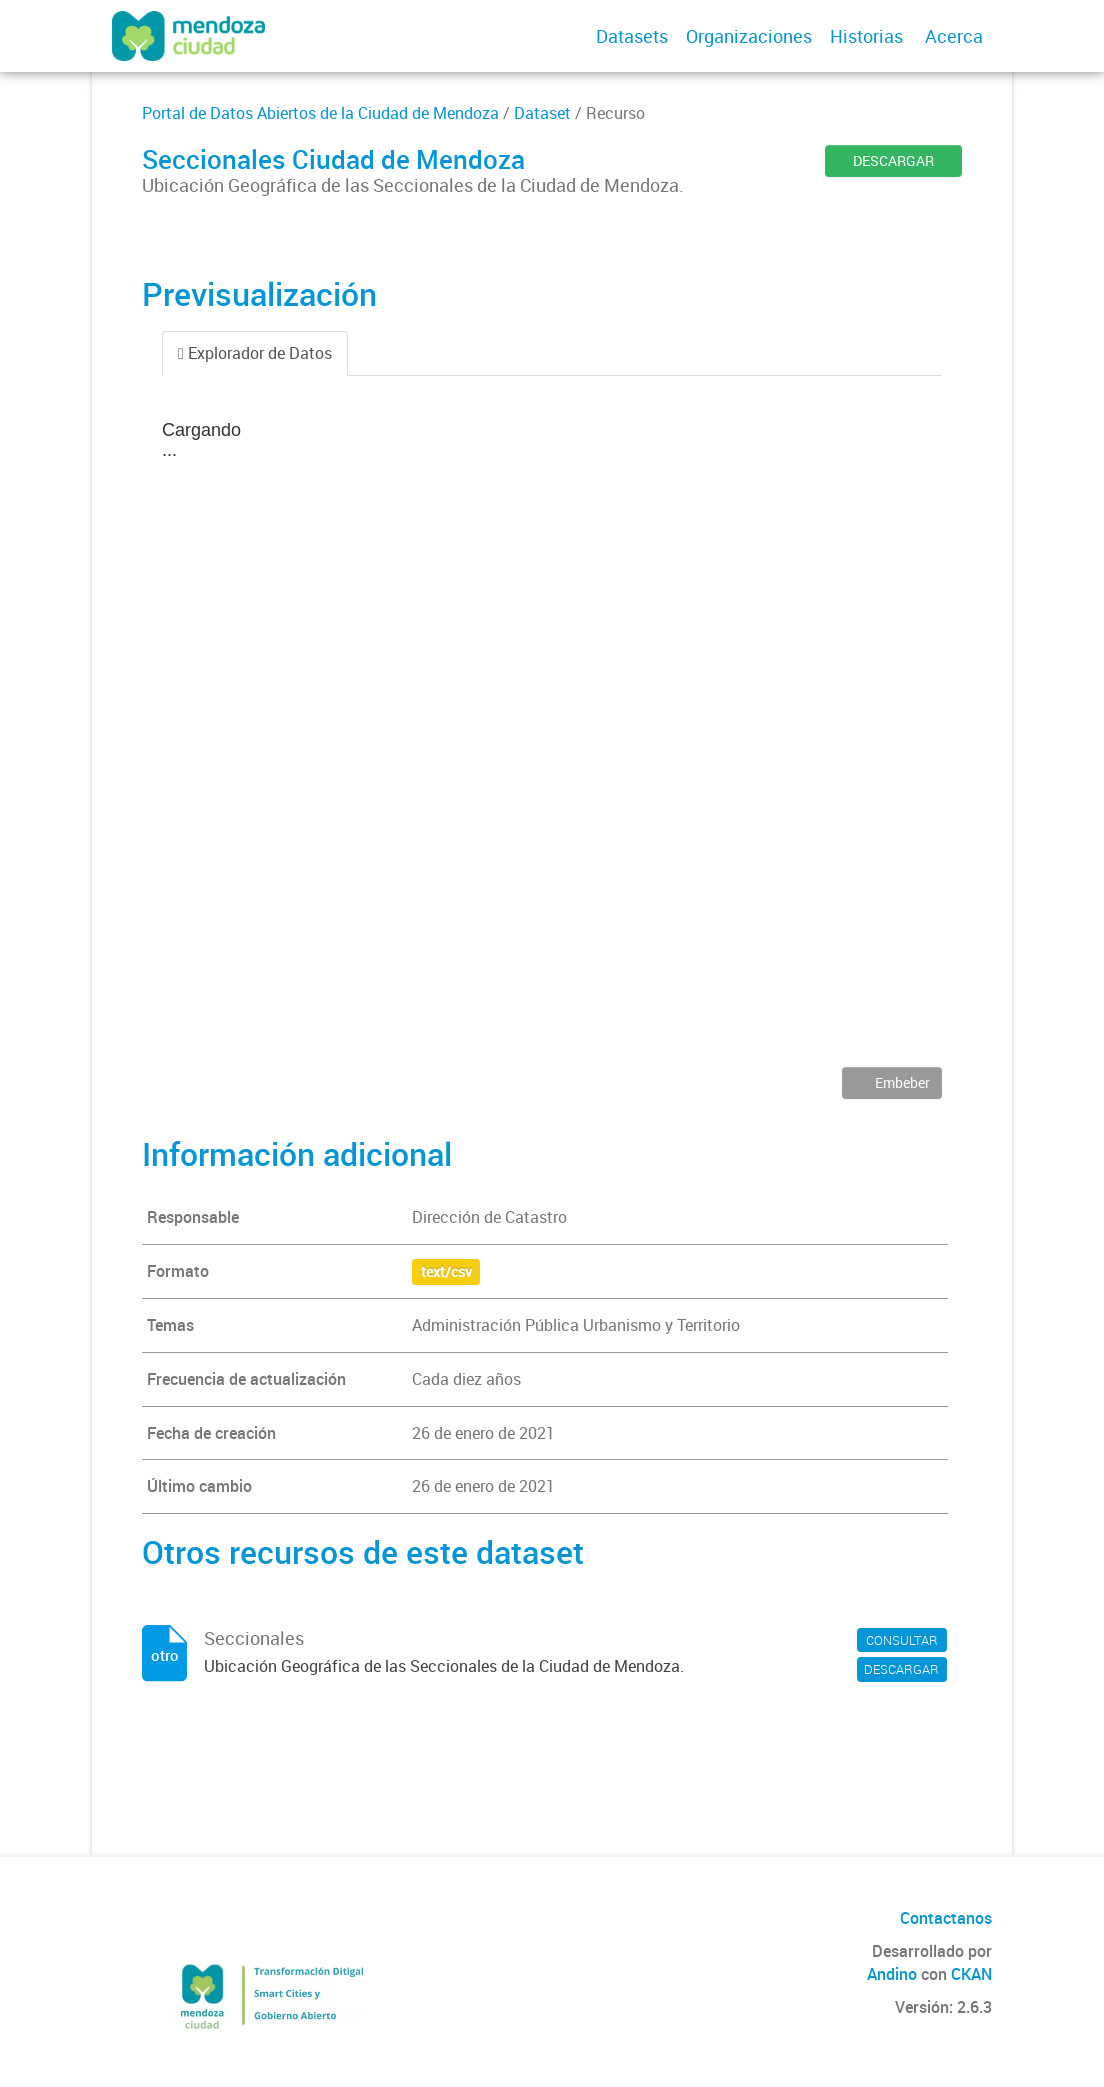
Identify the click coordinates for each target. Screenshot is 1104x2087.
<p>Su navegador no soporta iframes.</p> (552, 736)
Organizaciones (749, 36)
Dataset (542, 113)
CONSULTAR (902, 1640)
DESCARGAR (893, 160)
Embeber (901, 1082)
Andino (892, 1974)
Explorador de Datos (255, 353)
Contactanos (946, 1918)
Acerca (954, 36)
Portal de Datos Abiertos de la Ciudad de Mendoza (320, 113)
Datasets (632, 36)
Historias (866, 36)
